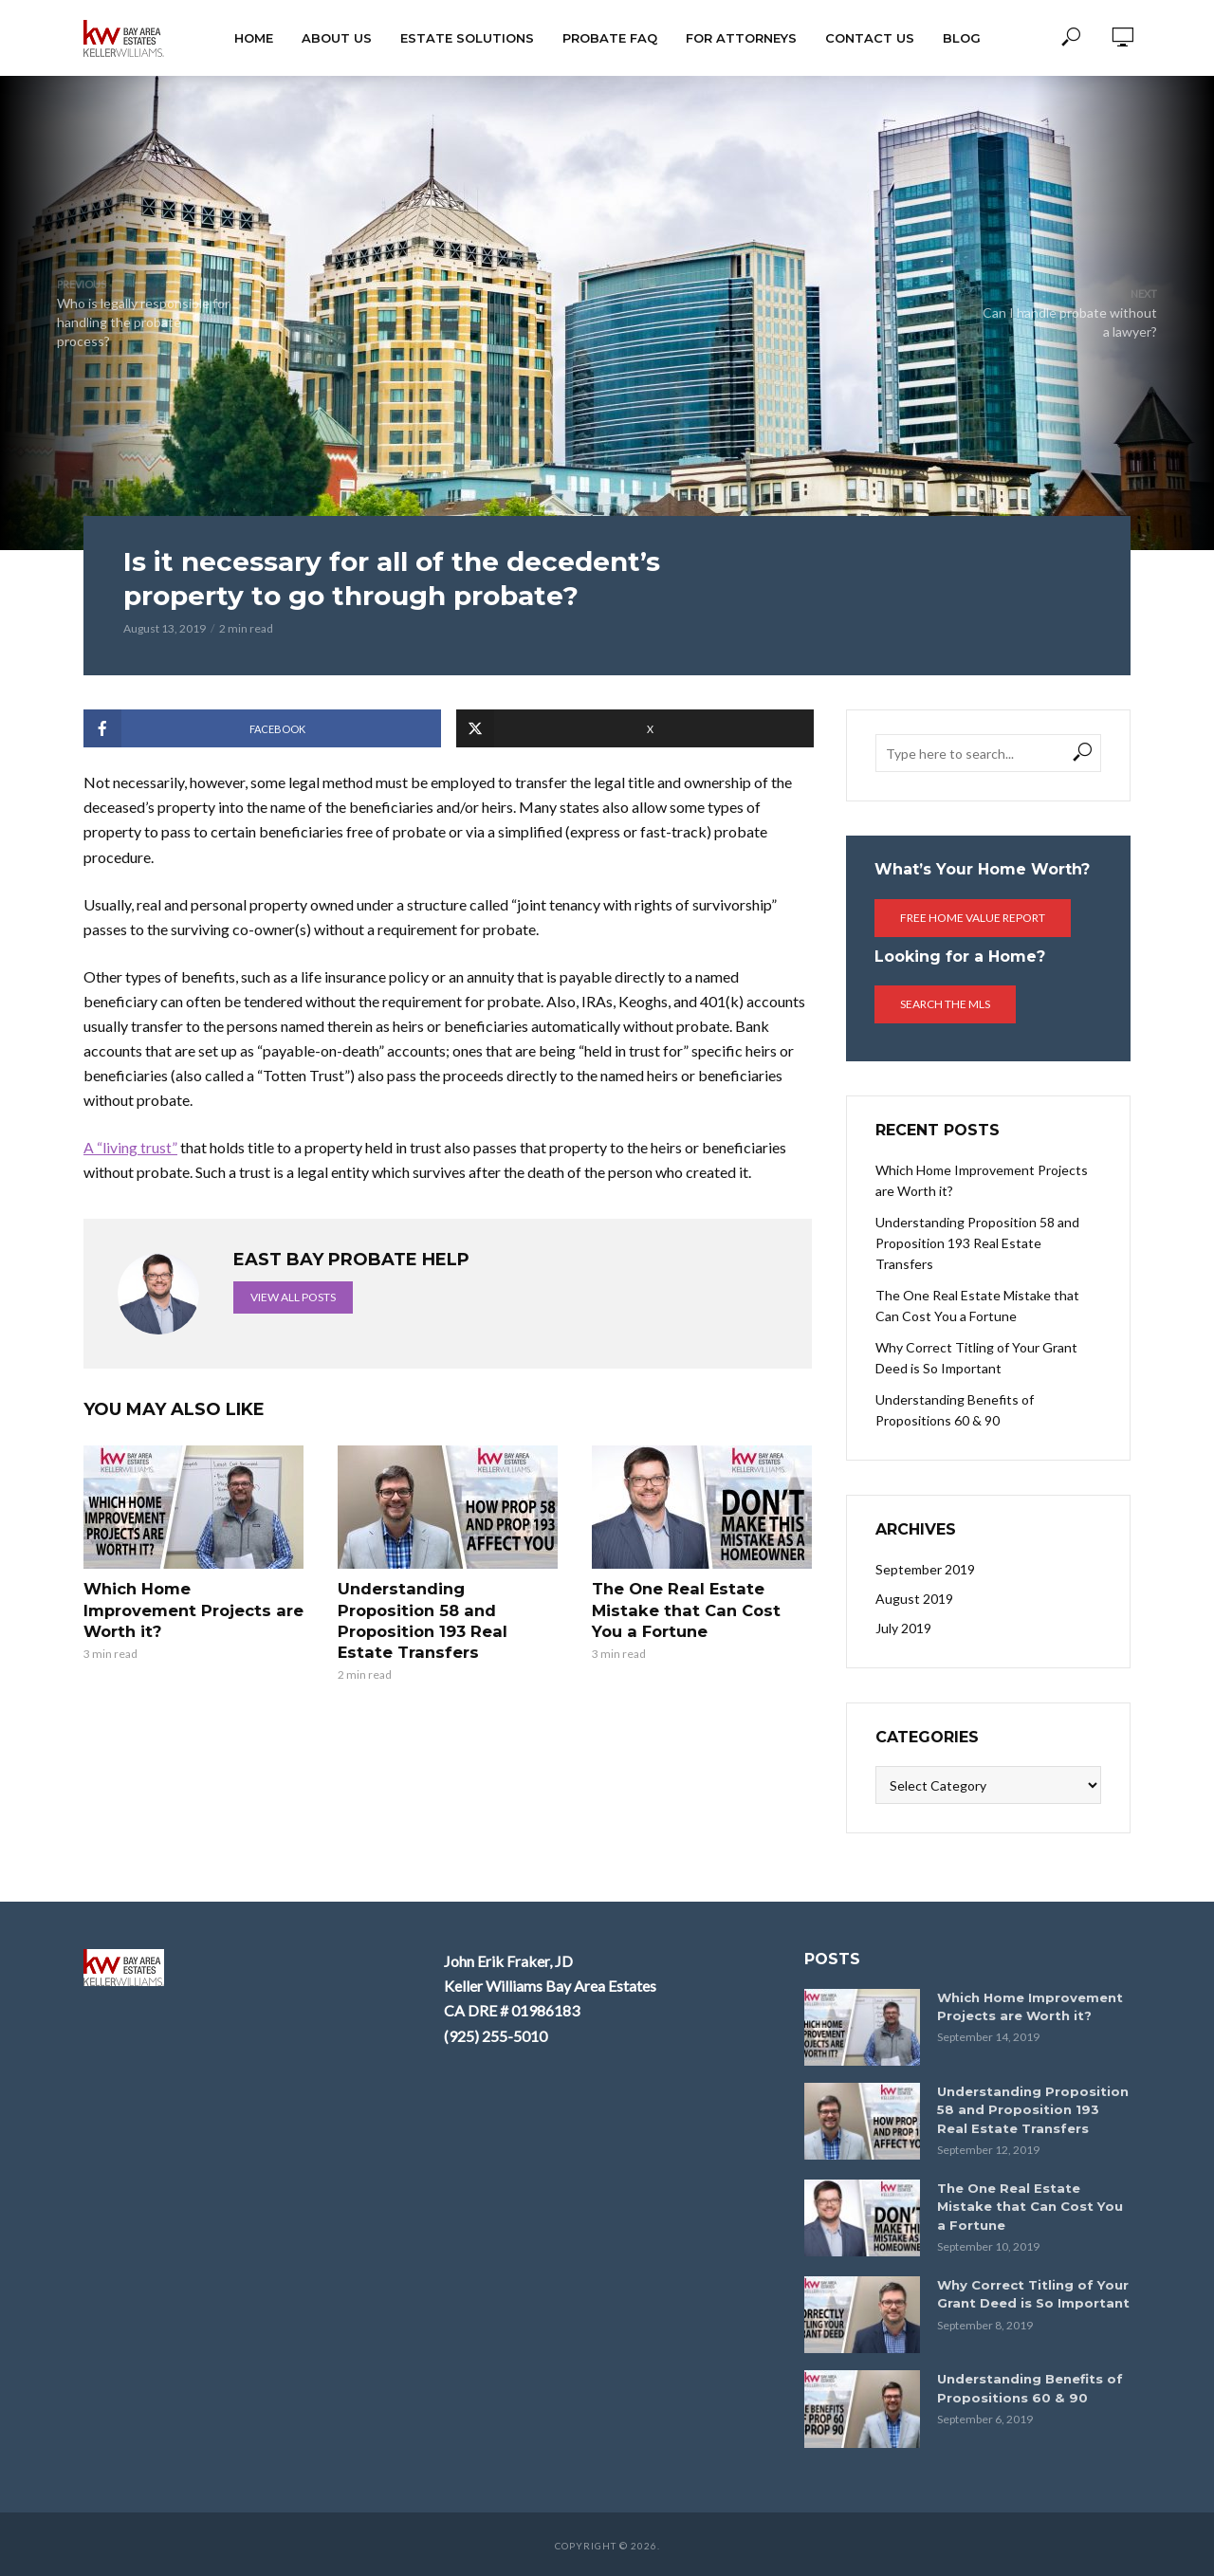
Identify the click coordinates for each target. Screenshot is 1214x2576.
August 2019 (914, 1599)
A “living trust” (130, 1147)
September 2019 (925, 1569)
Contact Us (869, 38)
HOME (253, 38)
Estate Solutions (467, 38)
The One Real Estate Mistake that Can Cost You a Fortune (699, 1608)
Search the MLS (945, 1004)
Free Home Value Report (972, 918)
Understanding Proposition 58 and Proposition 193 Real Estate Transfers (420, 1619)
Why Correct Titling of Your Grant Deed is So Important (976, 1357)
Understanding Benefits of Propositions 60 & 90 (954, 1409)
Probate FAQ (609, 38)
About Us (337, 38)
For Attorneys (741, 38)
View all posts (293, 1297)
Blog (962, 38)
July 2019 (903, 1628)
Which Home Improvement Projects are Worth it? (191, 1608)
